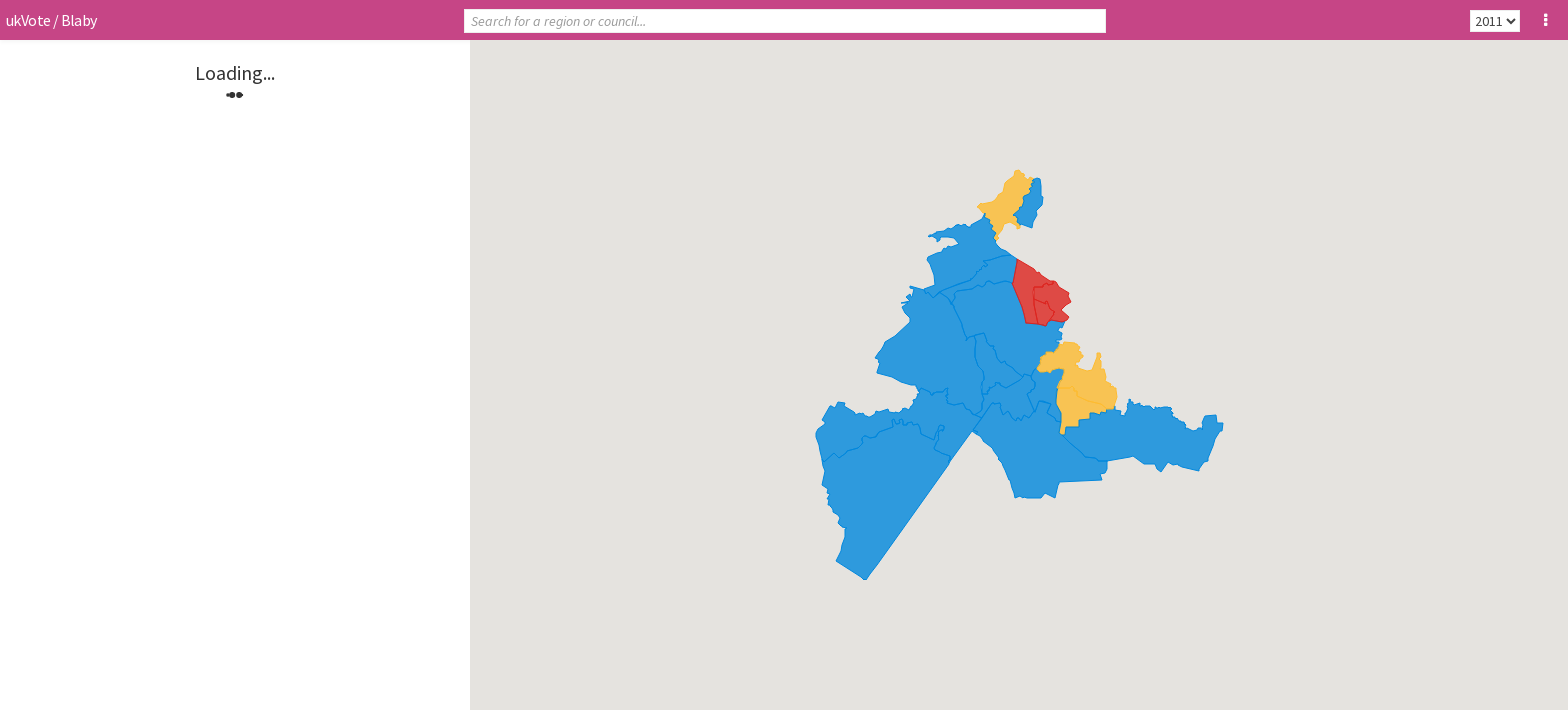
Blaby (79, 20)
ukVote (28, 20)
